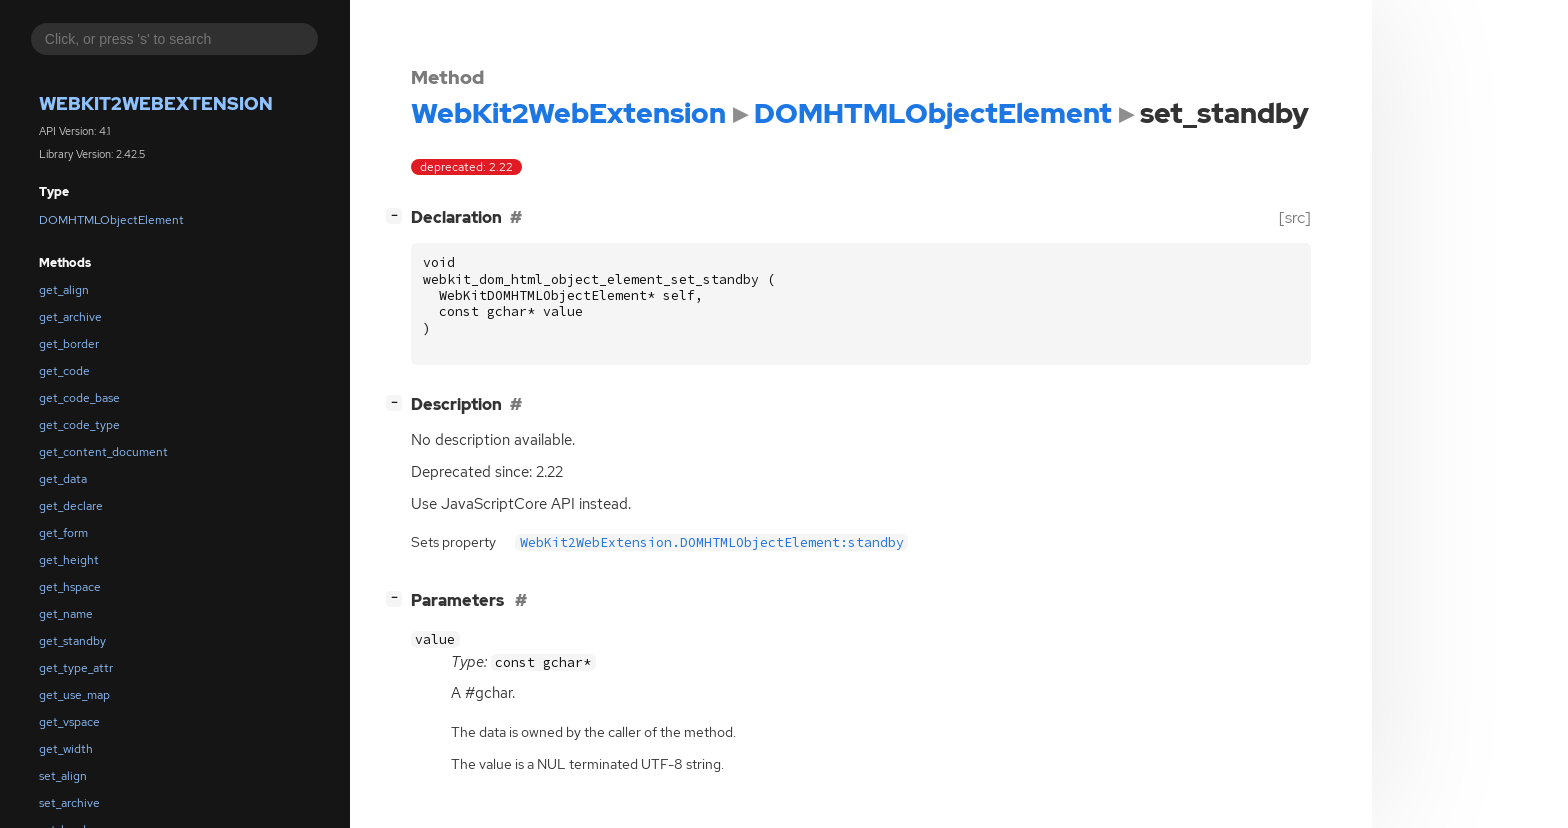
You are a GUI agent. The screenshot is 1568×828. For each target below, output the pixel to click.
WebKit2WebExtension (156, 103)
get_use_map (74, 695)
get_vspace (69, 722)
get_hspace (70, 587)
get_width (66, 749)
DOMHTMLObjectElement (111, 220)
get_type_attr (76, 668)
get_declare (71, 506)
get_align (64, 290)
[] (398, 215)
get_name (66, 614)
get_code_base (79, 398)
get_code (64, 371)
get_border (69, 344)
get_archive (70, 317)
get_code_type (79, 425)
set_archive (69, 803)
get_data (63, 479)
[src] (1295, 217)
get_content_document (103, 452)
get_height (69, 560)
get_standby (72, 641)
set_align (63, 776)
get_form (63, 533)
